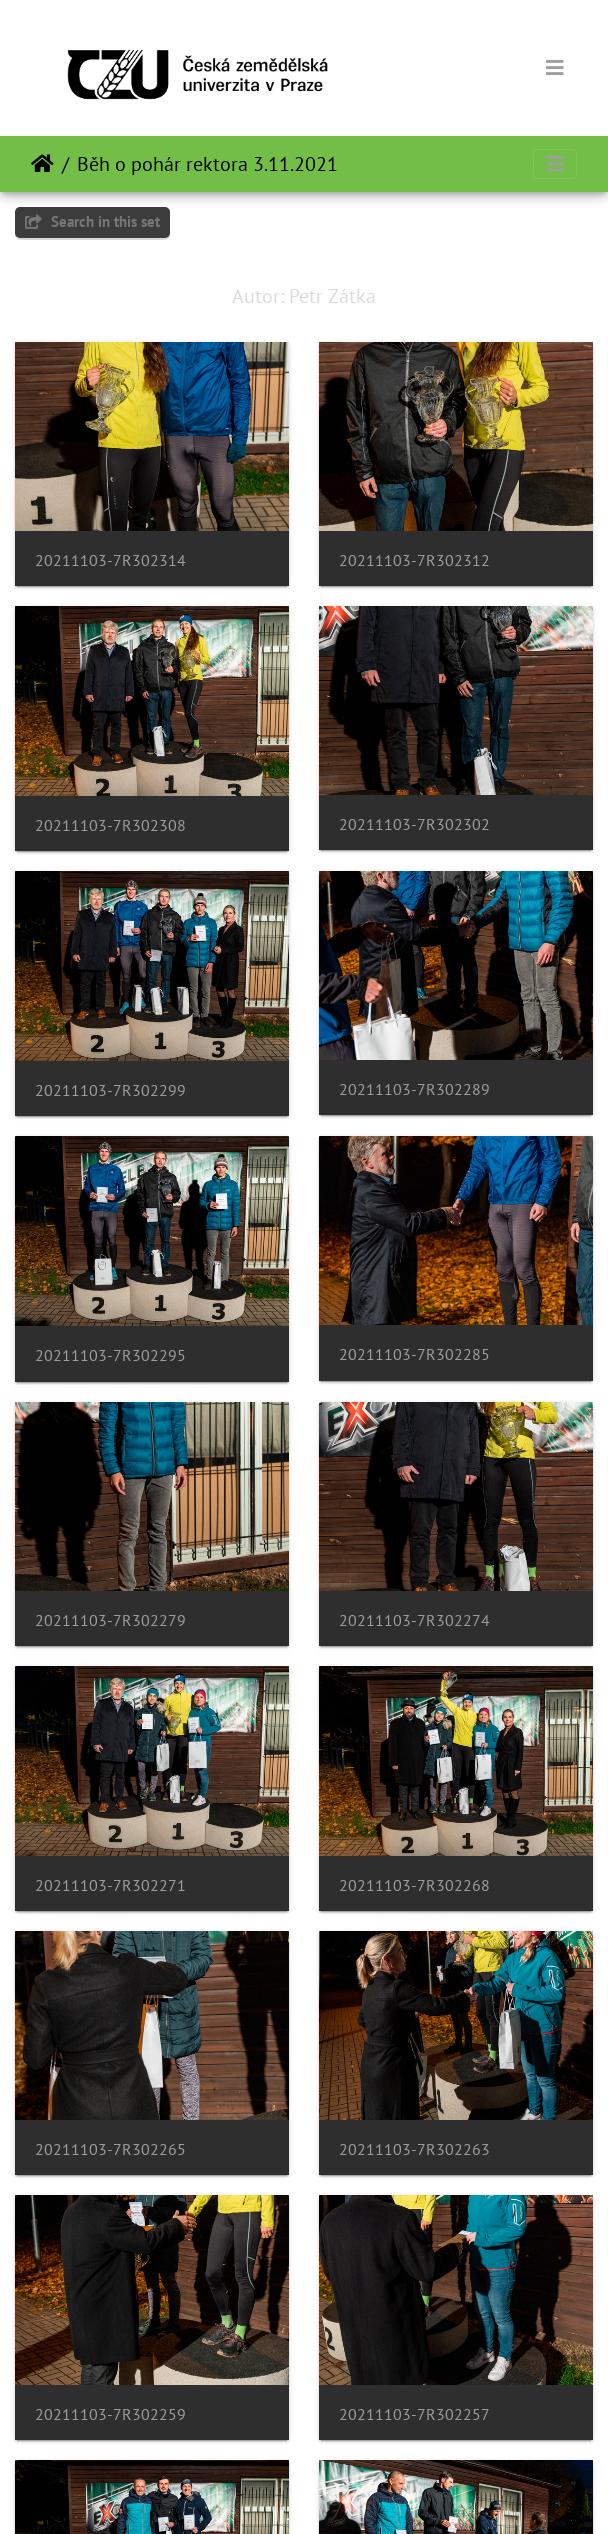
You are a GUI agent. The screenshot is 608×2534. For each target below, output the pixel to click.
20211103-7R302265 (110, 2149)
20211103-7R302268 (414, 1885)
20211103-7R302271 (110, 1885)
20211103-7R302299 (110, 1090)
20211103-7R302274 (414, 1620)
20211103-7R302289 (414, 1089)
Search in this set (92, 221)
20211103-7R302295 (110, 1355)
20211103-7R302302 (414, 824)
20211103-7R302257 (414, 2414)
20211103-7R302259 (110, 2414)
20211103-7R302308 (110, 825)
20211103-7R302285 (414, 1354)
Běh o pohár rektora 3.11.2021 (207, 164)
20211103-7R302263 (414, 2149)
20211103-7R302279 (110, 1620)
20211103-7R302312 (414, 560)
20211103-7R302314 (110, 560)
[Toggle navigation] (555, 68)
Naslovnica (42, 164)
